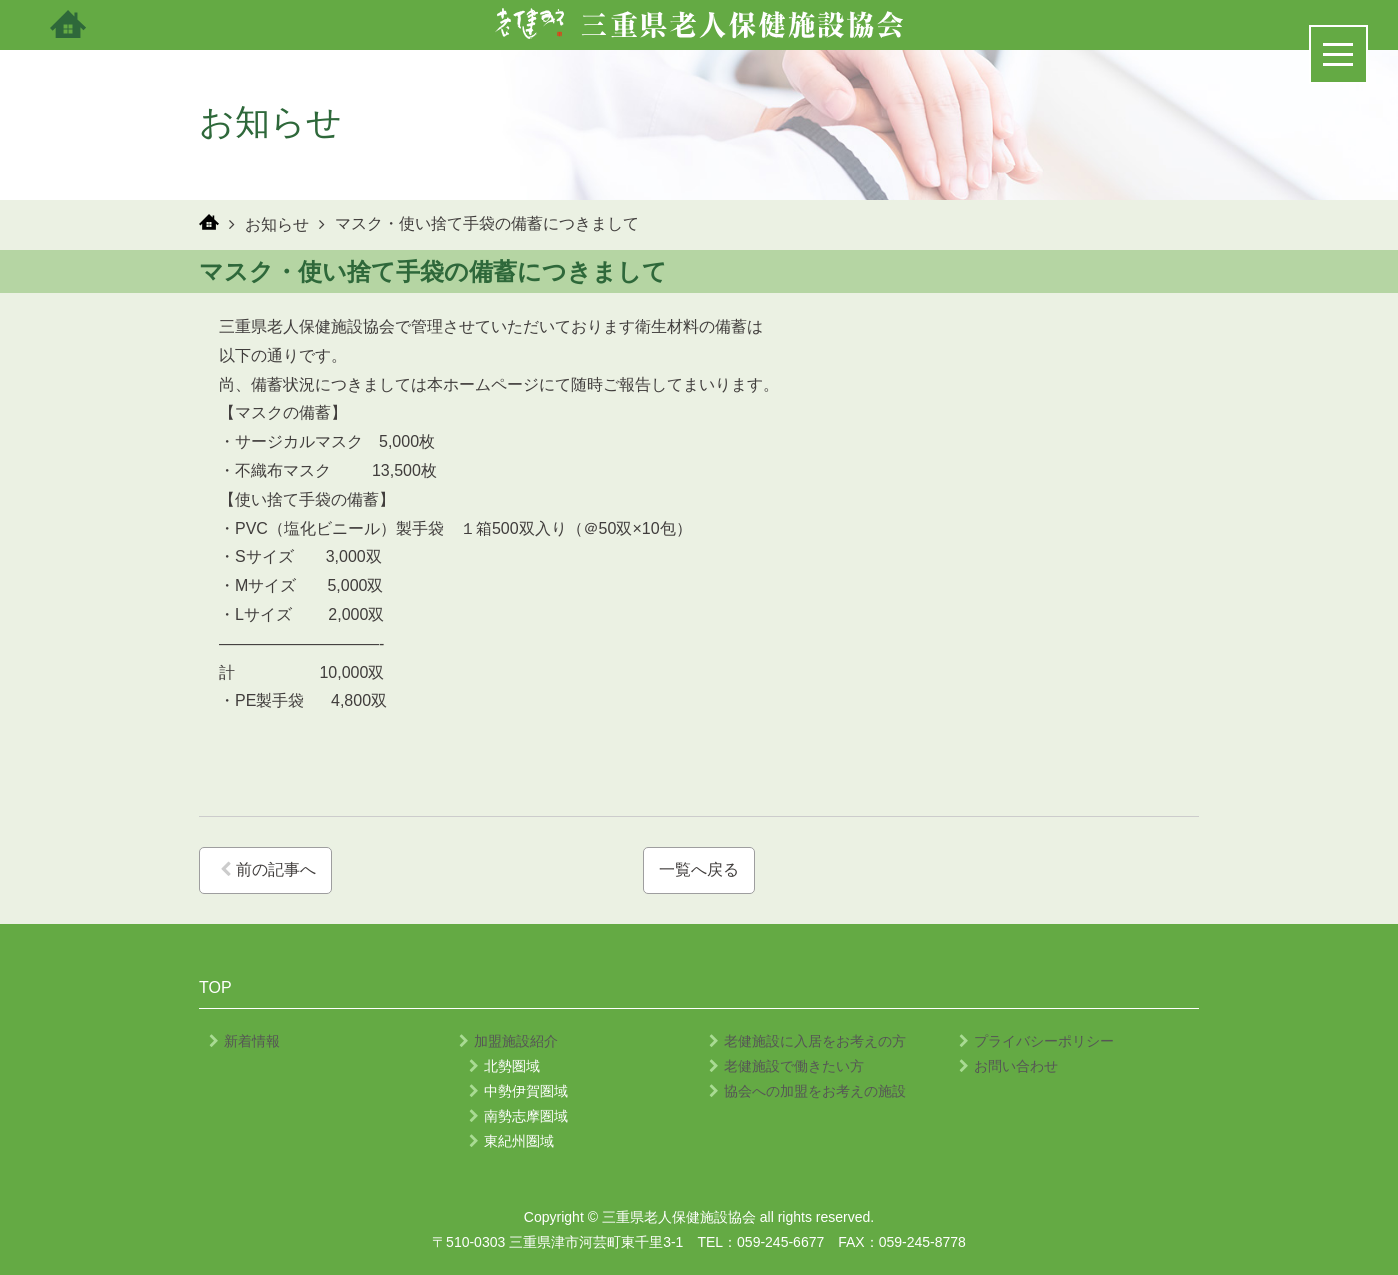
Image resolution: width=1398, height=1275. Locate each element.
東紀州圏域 (511, 1141)
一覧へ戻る (699, 869)
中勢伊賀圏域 (518, 1091)
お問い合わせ (1008, 1066)
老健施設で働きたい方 (786, 1066)
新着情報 (244, 1041)
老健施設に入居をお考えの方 (807, 1041)
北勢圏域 (504, 1066)
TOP (215, 987)
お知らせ (277, 224)
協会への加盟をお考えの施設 (807, 1091)
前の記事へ (268, 869)
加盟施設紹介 (508, 1041)
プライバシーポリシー (1036, 1041)
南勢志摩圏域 (518, 1116)
